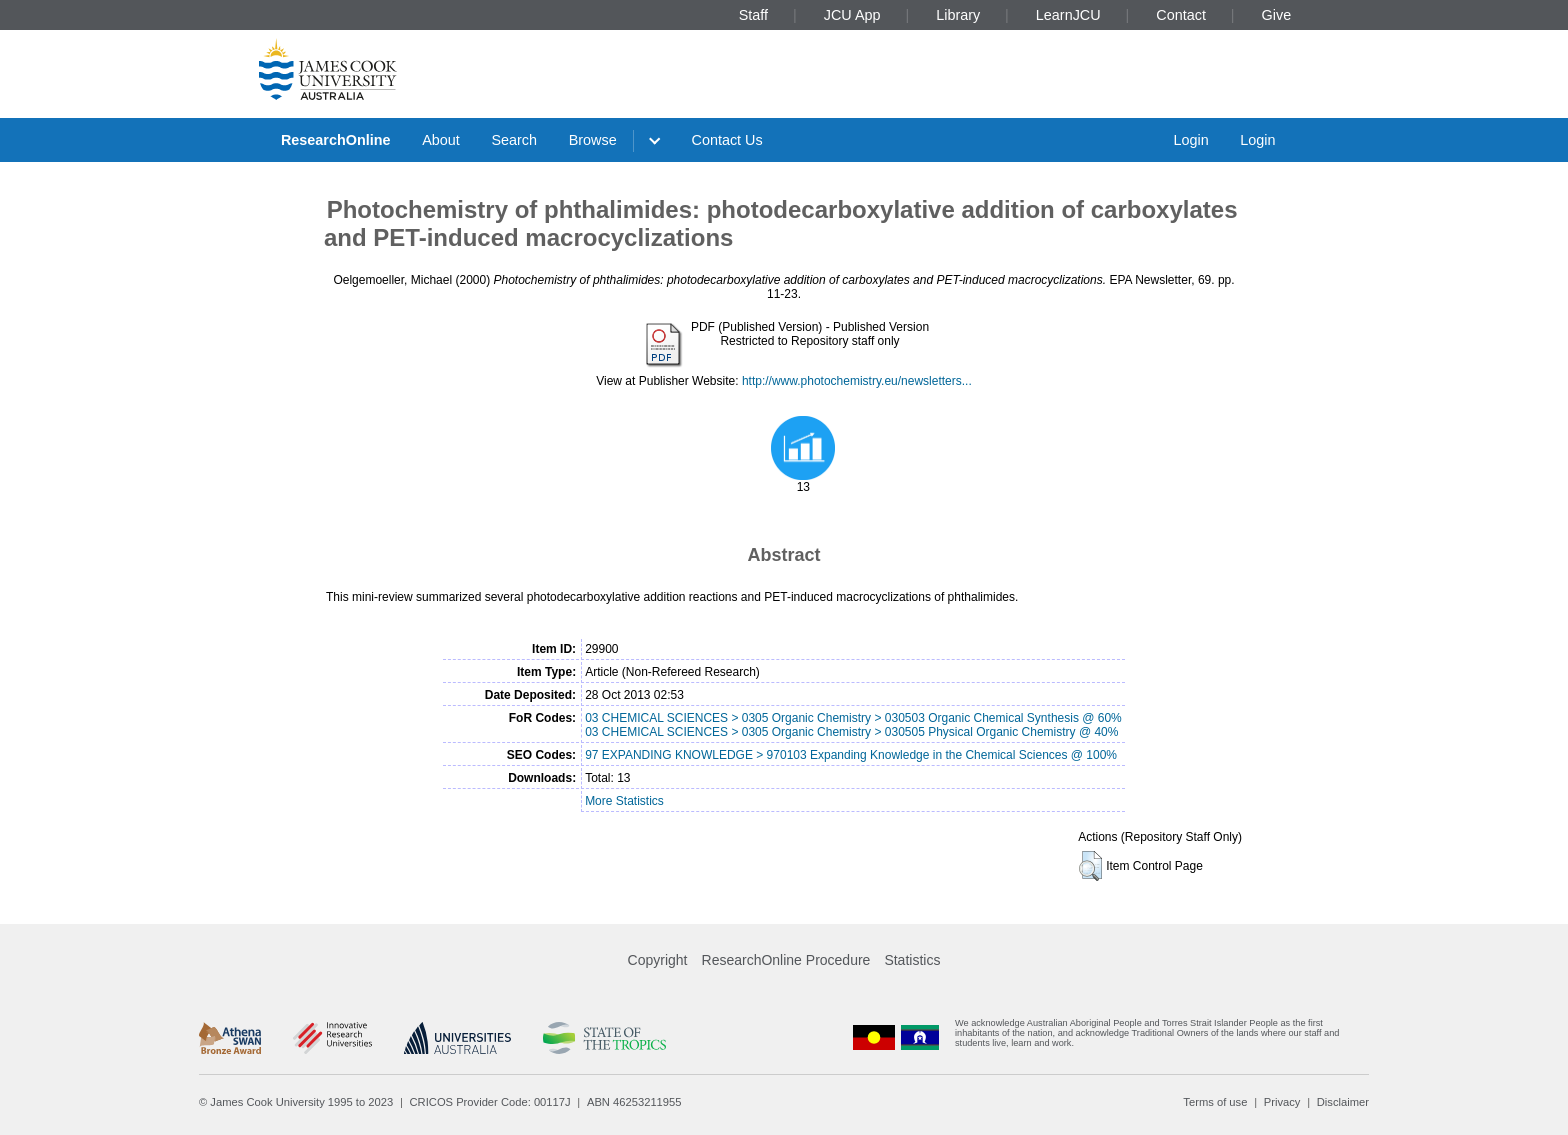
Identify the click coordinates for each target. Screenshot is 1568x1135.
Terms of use (1215, 1102)
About (441, 140)
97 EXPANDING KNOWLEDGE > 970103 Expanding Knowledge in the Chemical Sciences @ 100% (851, 755)
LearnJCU (1068, 15)
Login (1190, 140)
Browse (593, 140)
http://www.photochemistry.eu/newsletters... (857, 381)
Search (514, 140)
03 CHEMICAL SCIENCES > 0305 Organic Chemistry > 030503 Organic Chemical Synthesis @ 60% (853, 718)
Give (1277, 15)
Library (958, 15)
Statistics (912, 960)
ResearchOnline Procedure (786, 960)
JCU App (852, 15)
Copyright (658, 960)
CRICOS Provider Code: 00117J (490, 1102)
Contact (1181, 15)
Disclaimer (1343, 1102)
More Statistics (624, 801)
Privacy (1282, 1102)
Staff (753, 15)
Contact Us (727, 140)
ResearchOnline (336, 140)
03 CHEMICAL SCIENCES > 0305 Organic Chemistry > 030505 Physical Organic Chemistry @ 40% (851, 732)
